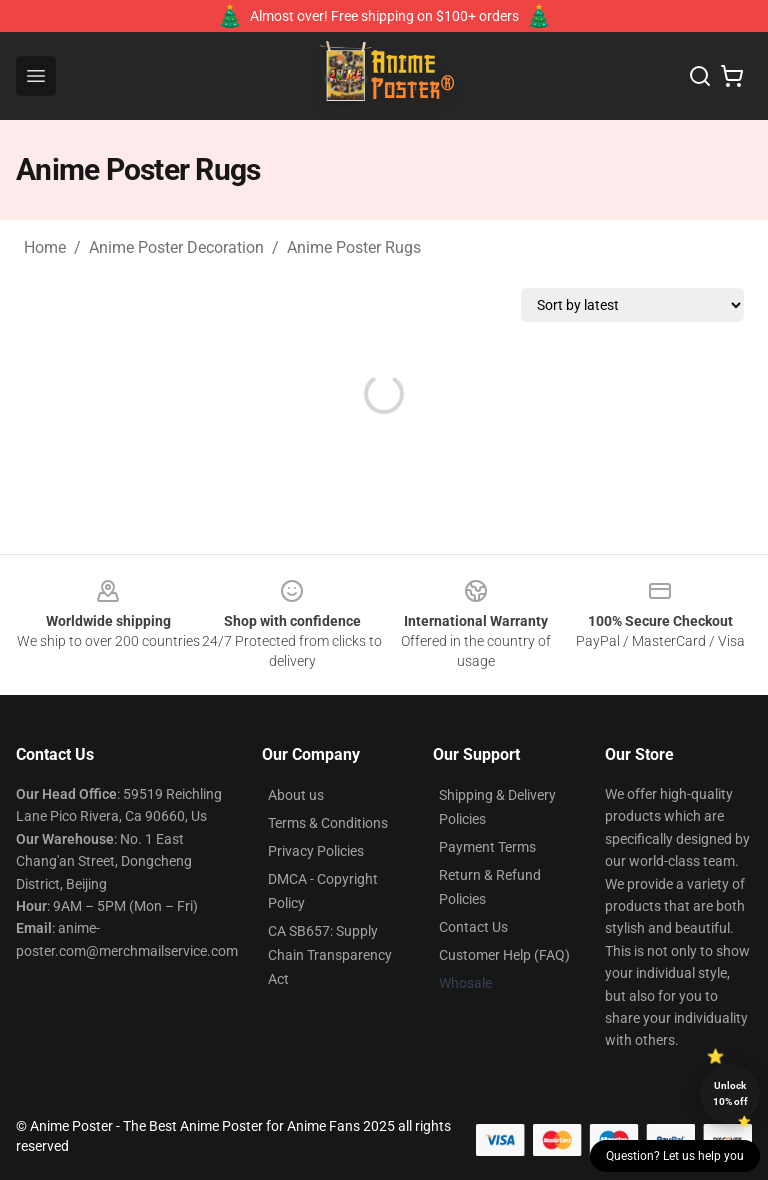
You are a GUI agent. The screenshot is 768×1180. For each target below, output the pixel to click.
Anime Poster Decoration (176, 247)
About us (296, 795)
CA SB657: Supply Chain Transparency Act (330, 955)
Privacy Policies (316, 851)
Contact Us (473, 927)
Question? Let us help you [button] (675, 1156)
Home (45, 247)
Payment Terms (487, 847)
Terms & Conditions (328, 823)
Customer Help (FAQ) (504, 955)
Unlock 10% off (730, 1093)
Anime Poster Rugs (354, 247)
